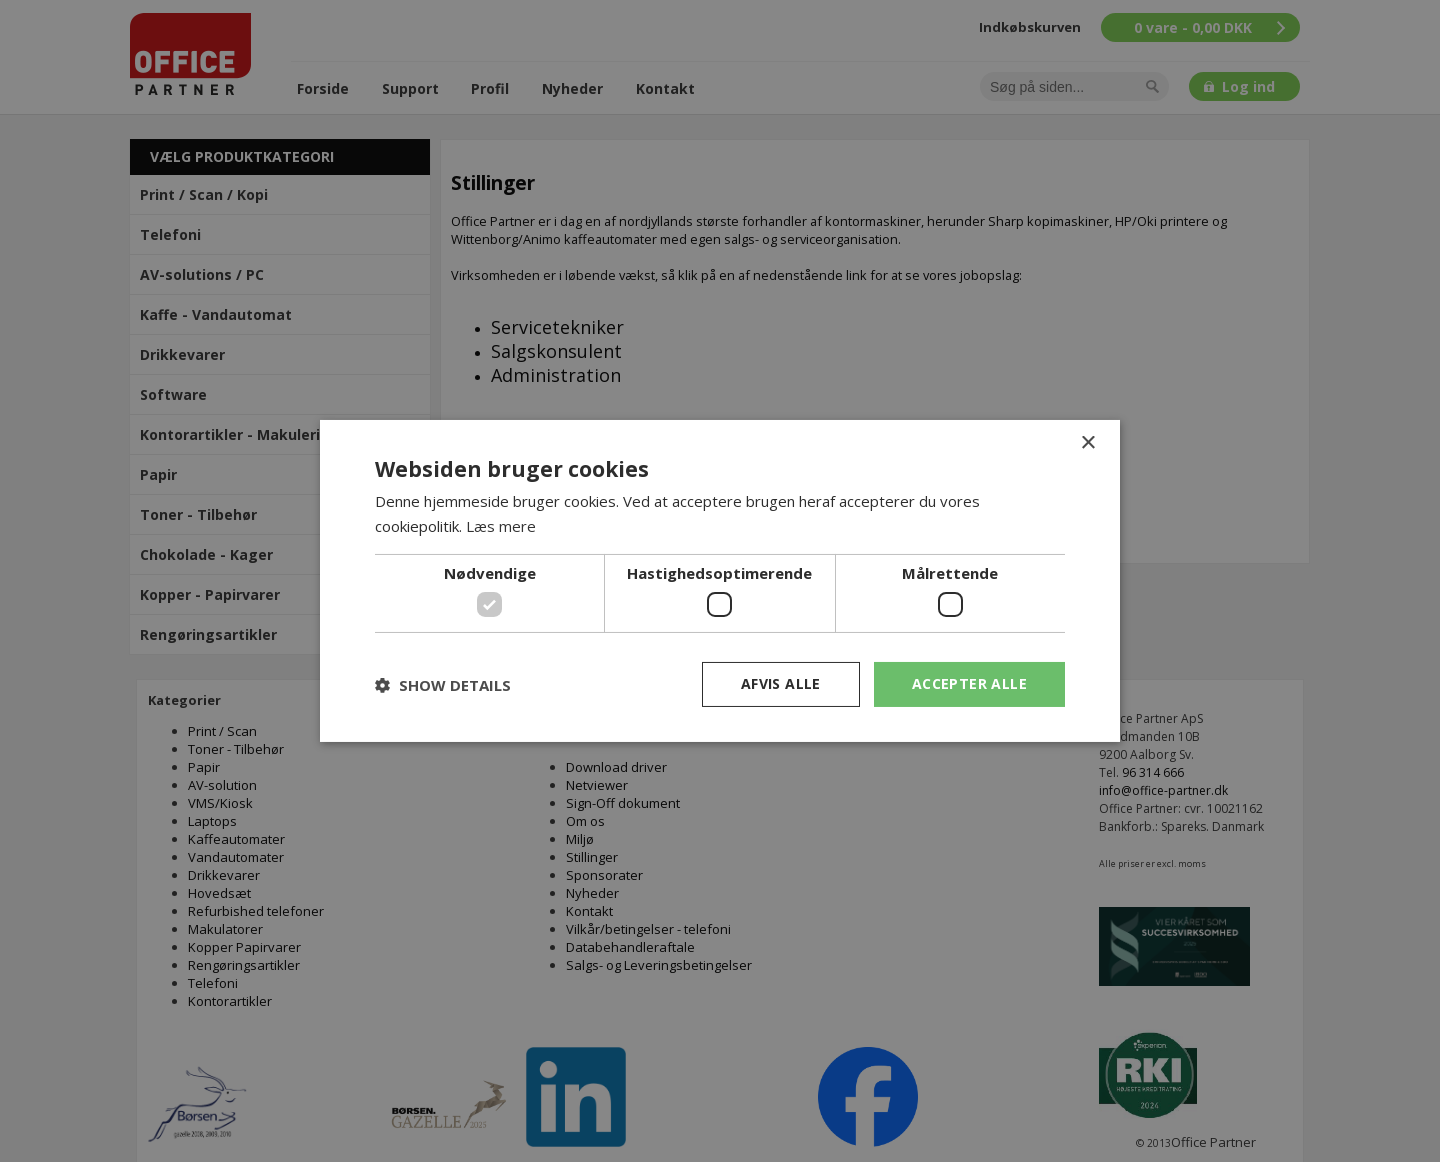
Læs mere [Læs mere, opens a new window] (501, 526)
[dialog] (720, 581)
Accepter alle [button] (969, 683)
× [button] (1087, 443)
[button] (443, 685)
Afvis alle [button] (781, 683)
